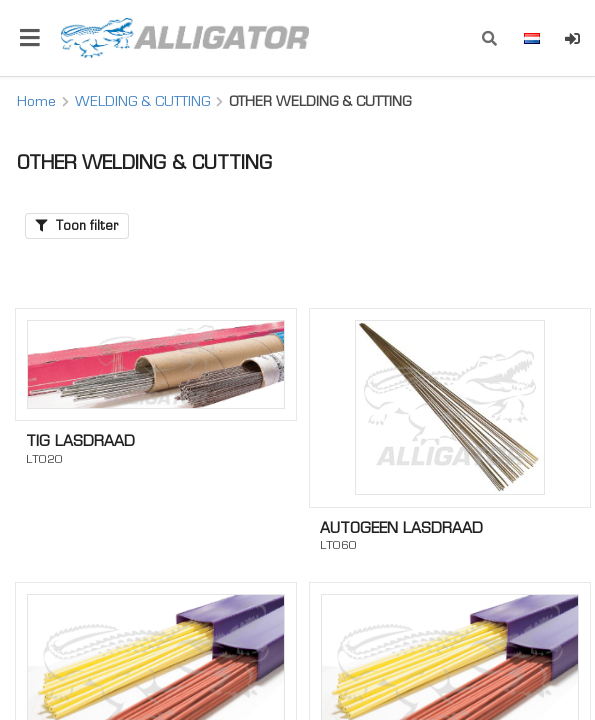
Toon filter (77, 225)
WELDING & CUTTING (142, 101)
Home (36, 101)
